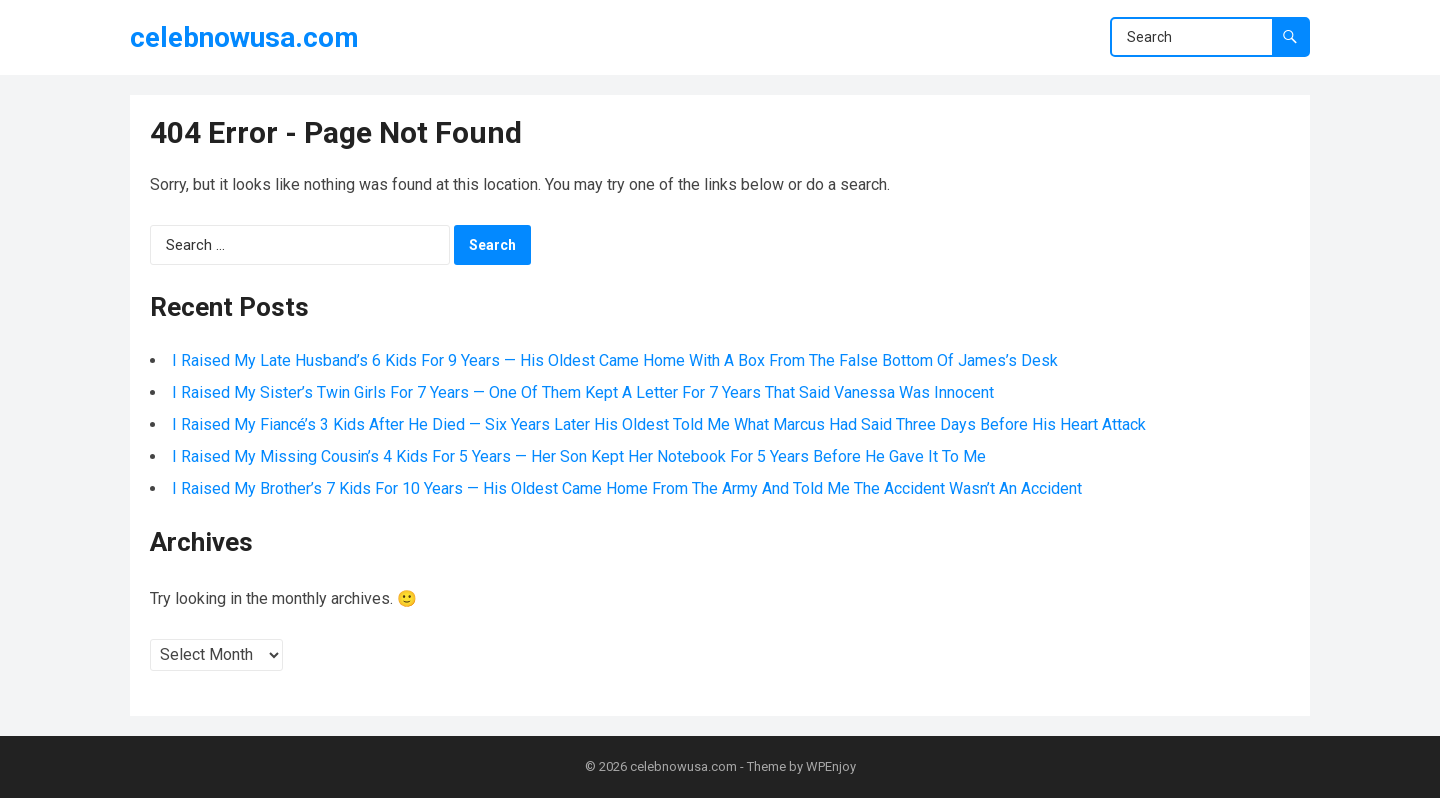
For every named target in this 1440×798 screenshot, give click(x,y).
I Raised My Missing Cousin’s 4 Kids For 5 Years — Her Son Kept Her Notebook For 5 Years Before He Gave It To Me (579, 456)
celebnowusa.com (244, 37)
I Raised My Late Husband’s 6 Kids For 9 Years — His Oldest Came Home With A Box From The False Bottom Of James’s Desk (615, 360)
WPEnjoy (831, 766)
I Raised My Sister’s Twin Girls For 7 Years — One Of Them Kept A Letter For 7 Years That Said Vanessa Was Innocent (583, 392)
